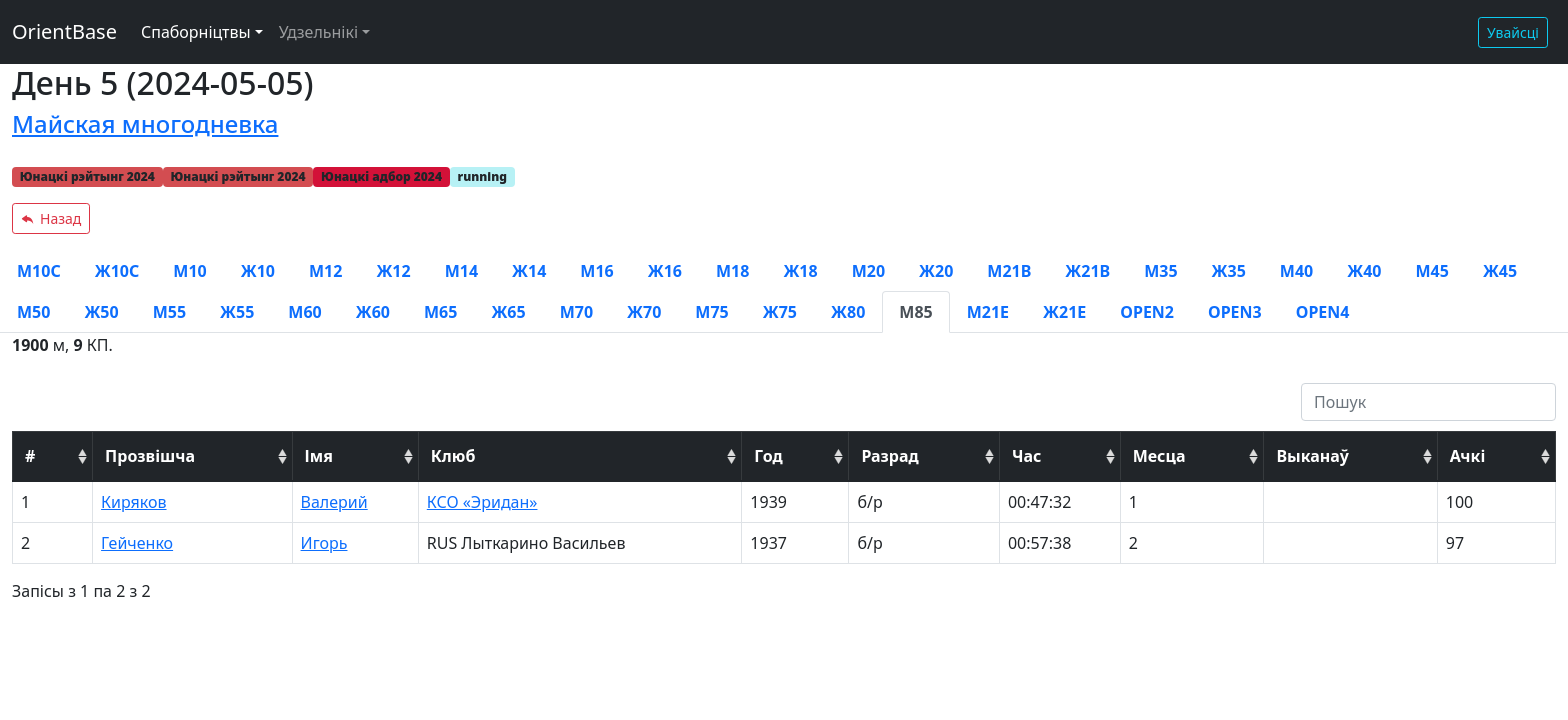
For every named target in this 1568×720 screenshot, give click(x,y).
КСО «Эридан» (482, 502)
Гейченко (137, 543)
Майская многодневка (145, 123)
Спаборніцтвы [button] (196, 32)
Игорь (324, 543)
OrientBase (64, 31)
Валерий (334, 502)
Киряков (133, 502)
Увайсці (1513, 32)
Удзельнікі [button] (318, 32)
